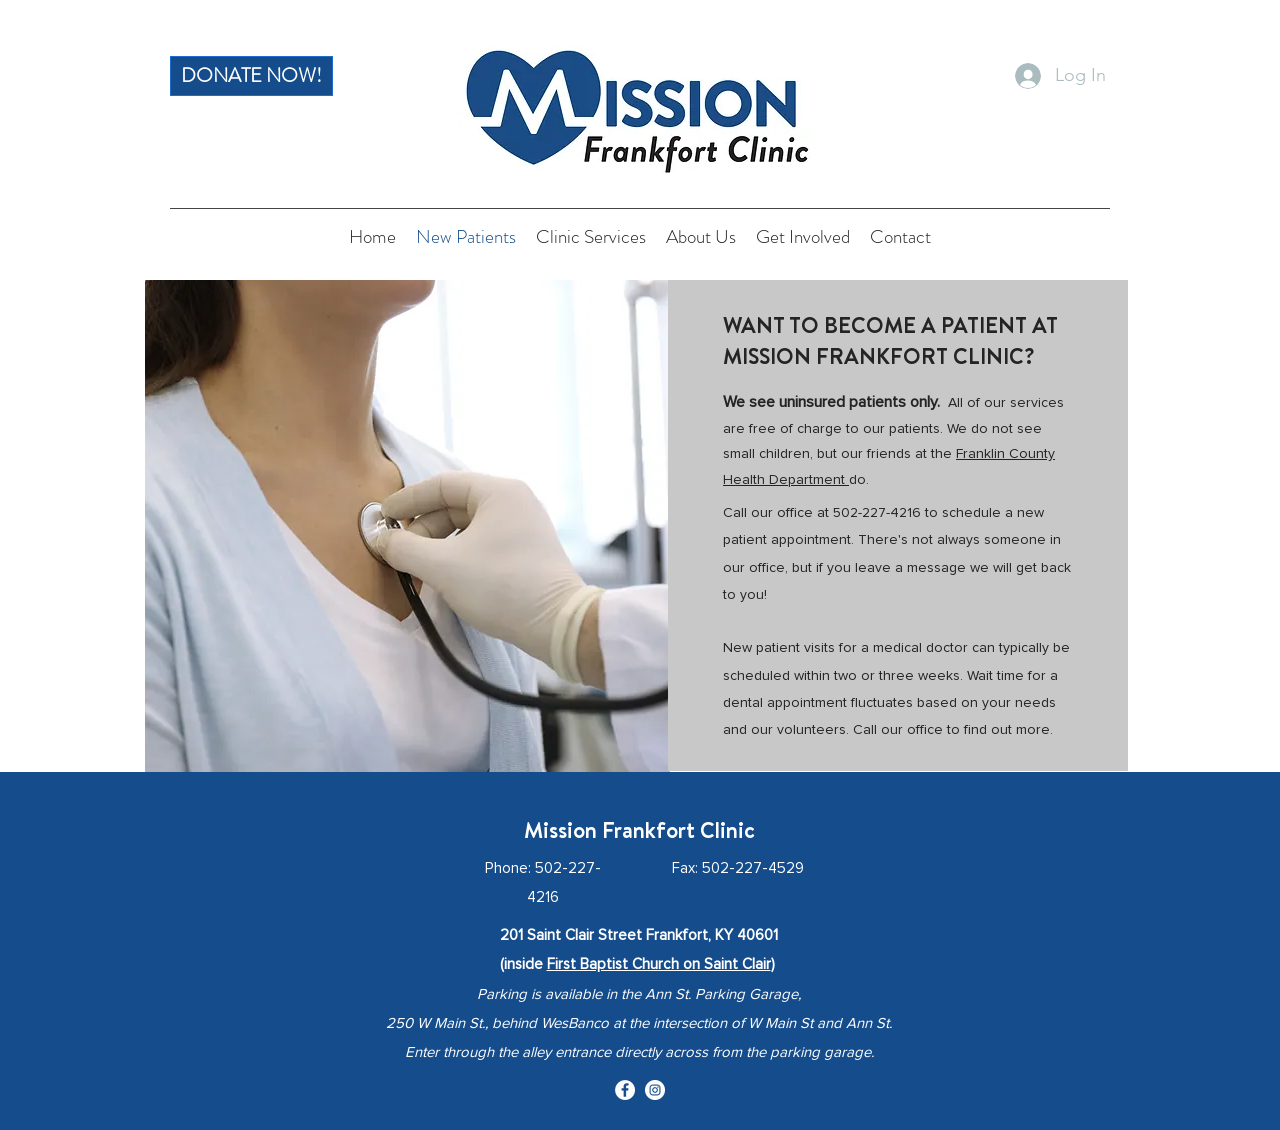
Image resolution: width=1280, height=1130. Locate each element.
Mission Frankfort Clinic (639, 830)
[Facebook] (625, 1090)
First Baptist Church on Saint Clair (659, 964)
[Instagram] (655, 1090)
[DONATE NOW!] (251, 76)
